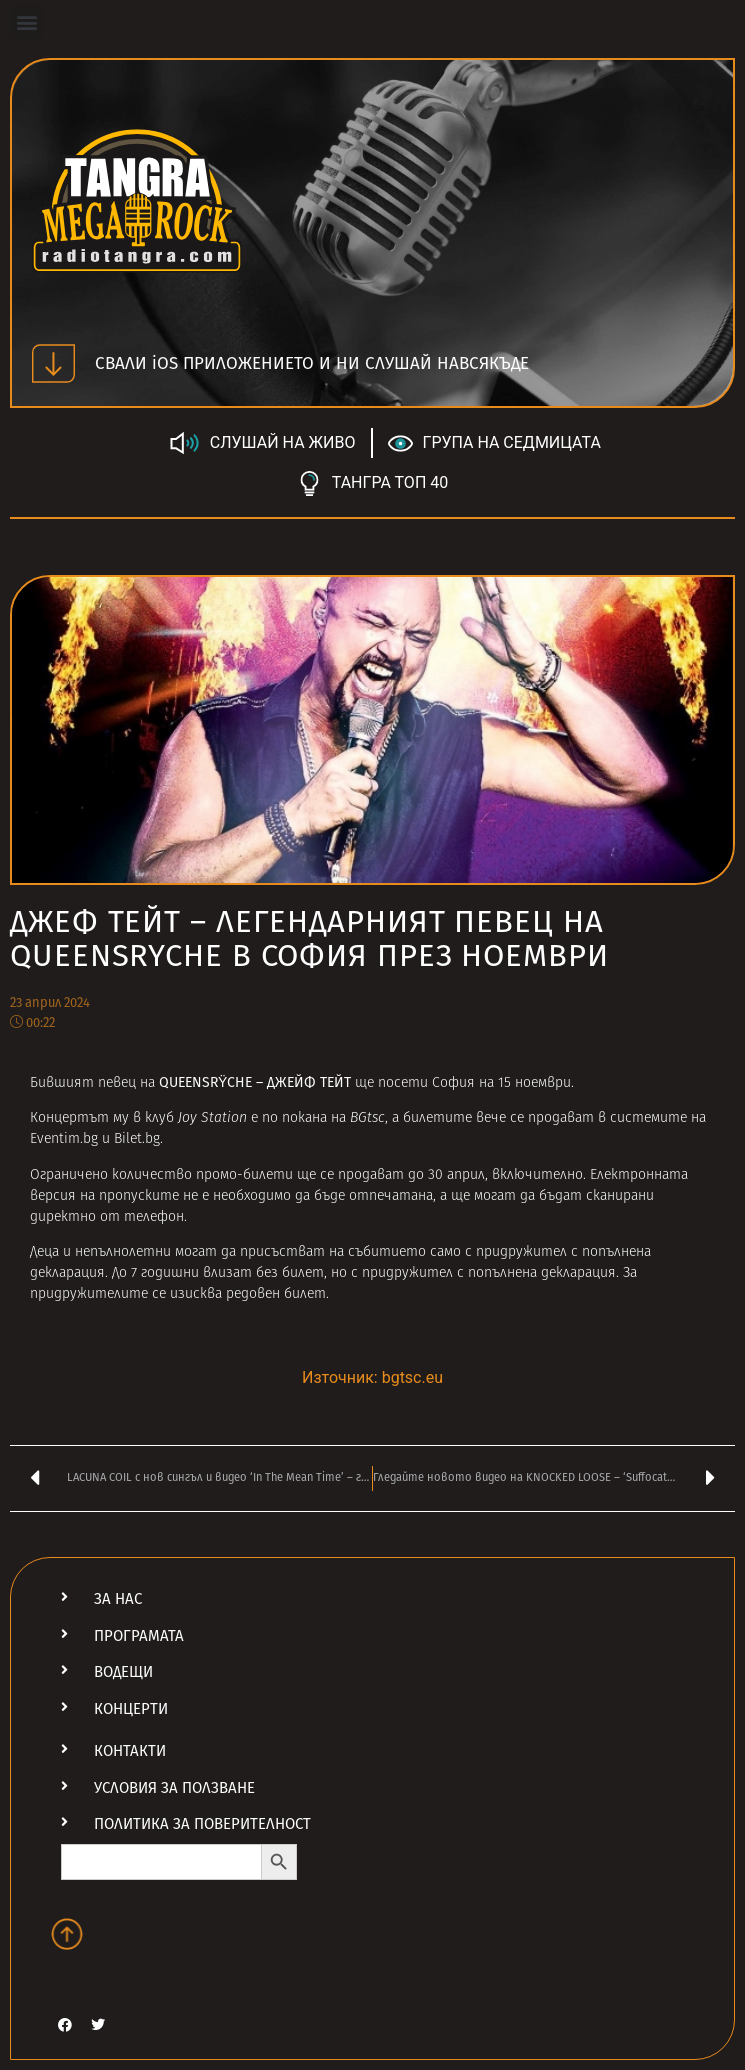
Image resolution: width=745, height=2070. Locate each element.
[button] (26, 21)
